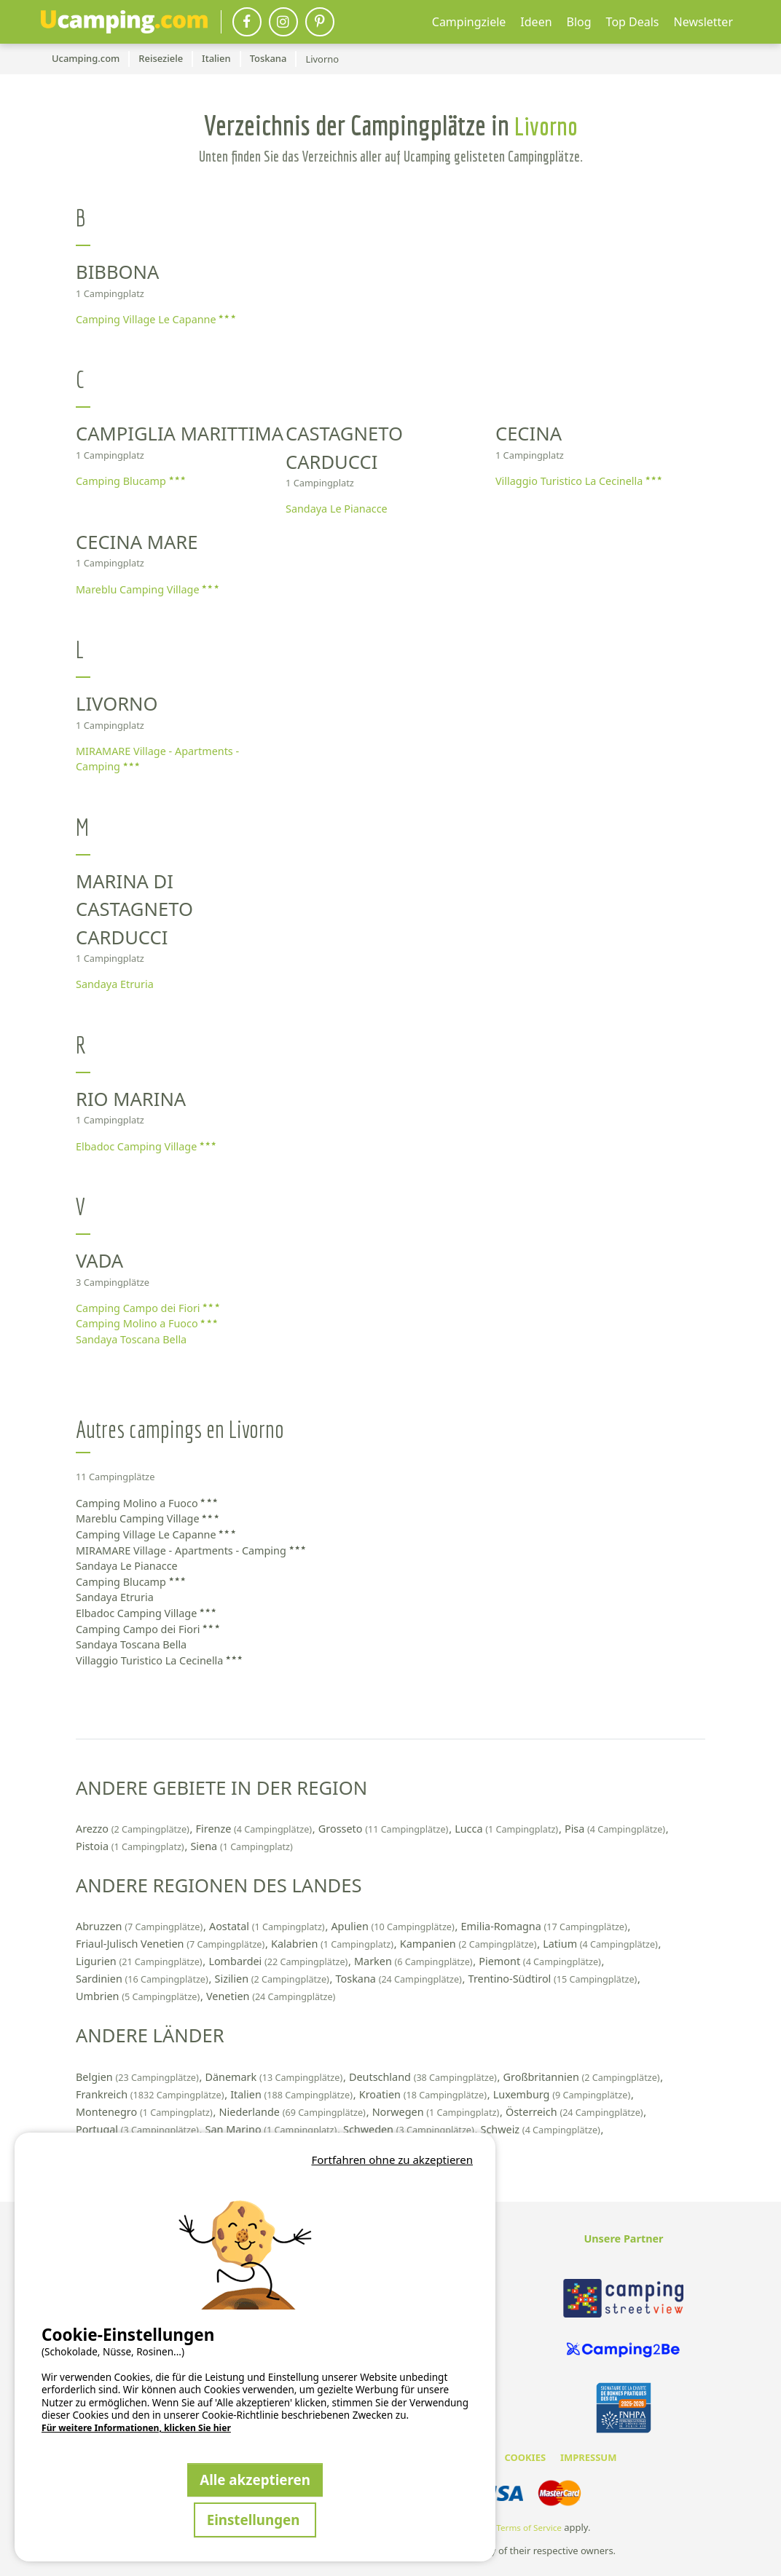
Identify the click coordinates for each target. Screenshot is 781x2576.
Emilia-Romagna (545, 1926)
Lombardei (279, 1961)
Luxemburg (563, 2094)
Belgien (138, 2077)
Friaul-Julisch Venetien (171, 1944)
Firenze (255, 1829)
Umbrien (139, 1996)
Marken (414, 1961)
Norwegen (437, 2112)
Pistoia (131, 1846)
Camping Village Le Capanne (155, 319)
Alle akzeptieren (255, 2479)
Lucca (508, 1829)
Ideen (536, 22)
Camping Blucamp (130, 481)
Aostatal (268, 1926)
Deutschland (424, 2077)
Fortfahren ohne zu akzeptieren (392, 2159)
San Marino (272, 2129)
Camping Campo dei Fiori (147, 1308)
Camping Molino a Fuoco (146, 1323)
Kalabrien (333, 1944)
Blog (579, 22)
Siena (241, 1846)
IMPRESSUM (588, 2457)
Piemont (541, 1961)
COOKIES (525, 2457)
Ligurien (140, 1961)
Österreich (575, 2112)
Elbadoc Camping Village (146, 1146)
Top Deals (632, 22)
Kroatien (424, 2094)
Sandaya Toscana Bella (131, 1339)
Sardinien (143, 1979)
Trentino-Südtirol (554, 1979)
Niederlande (294, 2112)
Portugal (139, 2129)
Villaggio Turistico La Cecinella (578, 481)
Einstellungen (255, 2519)
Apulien (394, 1926)
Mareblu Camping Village (147, 589)
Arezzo (134, 1829)
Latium (601, 1944)
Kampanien (469, 1944)
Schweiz (542, 2129)
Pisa (616, 1829)
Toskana (400, 1979)
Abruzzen (140, 1926)
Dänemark (275, 2077)
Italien (292, 2094)
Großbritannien (583, 2077)
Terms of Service (529, 2527)
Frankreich (151, 2094)
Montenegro (146, 2112)
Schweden (409, 2129)
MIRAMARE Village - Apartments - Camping (157, 759)
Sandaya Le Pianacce (337, 508)
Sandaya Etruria (115, 984)
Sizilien (273, 1979)
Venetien (270, 1996)
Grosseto (384, 1829)
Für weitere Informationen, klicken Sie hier (136, 2428)
